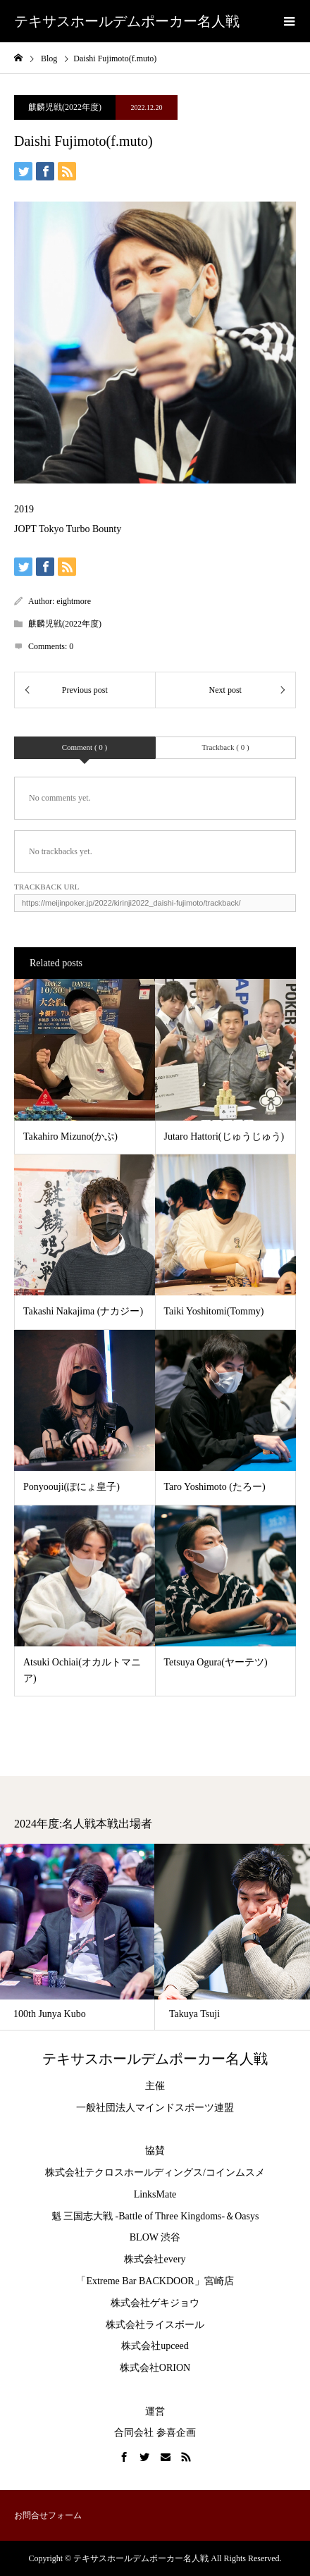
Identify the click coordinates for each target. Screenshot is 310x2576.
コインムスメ (235, 2172)
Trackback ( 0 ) (225, 747)
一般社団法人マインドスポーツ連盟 (155, 2107)
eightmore (73, 601)
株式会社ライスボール (155, 2324)
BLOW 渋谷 (155, 2237)
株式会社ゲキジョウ (155, 2303)
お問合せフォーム (48, 2515)
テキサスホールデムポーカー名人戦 (127, 21)
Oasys (247, 2216)
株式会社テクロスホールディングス (124, 2172)
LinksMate (155, 2194)
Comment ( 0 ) (84, 747)
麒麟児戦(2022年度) (64, 107)
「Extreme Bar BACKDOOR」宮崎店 (154, 2281)
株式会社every (154, 2259)
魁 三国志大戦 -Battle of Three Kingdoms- (138, 2216)
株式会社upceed (155, 2346)
